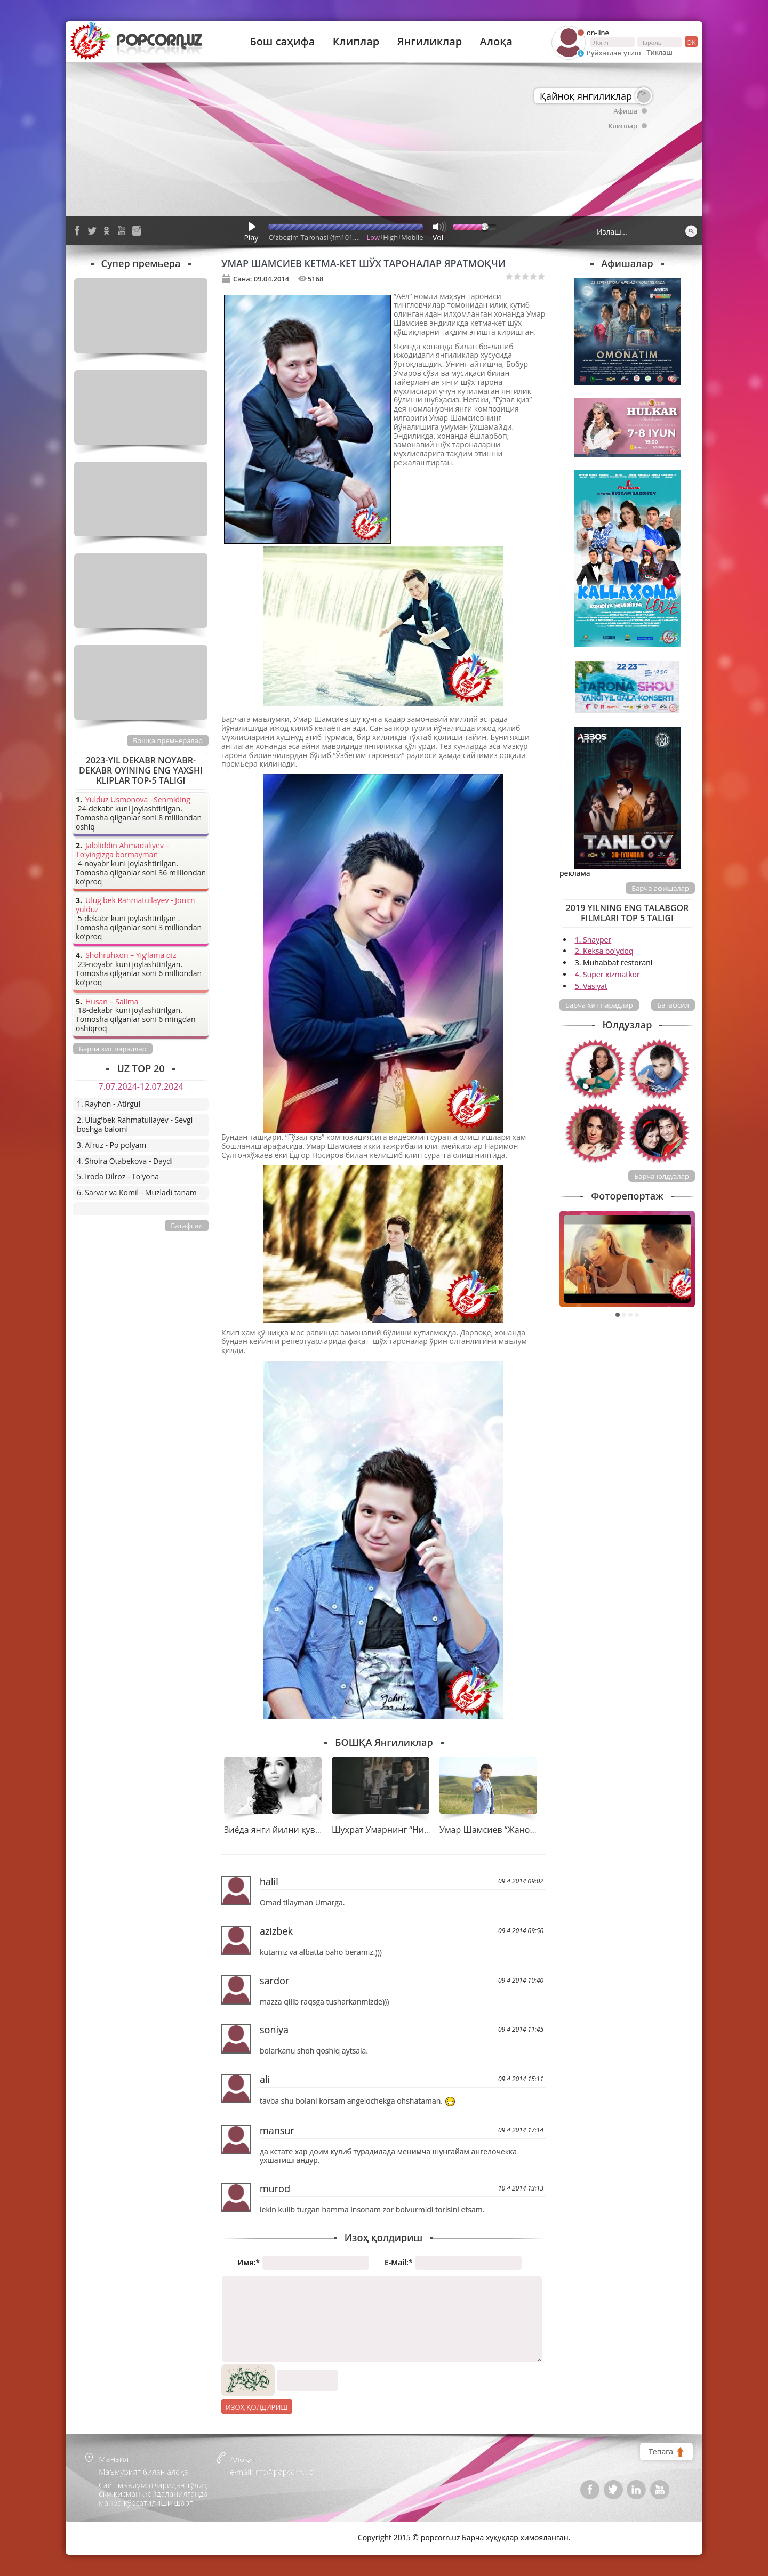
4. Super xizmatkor (607, 974)
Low (373, 237)
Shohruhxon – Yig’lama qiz (130, 955)
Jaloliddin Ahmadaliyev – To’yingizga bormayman (123, 850)
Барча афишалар (660, 888)
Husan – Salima (111, 1002)
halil (269, 1881)
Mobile (412, 237)
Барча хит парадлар (599, 1005)
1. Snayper (593, 940)
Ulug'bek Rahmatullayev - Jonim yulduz (135, 905)
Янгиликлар (429, 41)
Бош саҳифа (282, 41)
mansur (277, 2130)
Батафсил (673, 1005)
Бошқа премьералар (168, 740)
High (390, 237)
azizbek (276, 1931)
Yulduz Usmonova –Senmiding (137, 799)
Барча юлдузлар (661, 1176)
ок (690, 41)
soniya (274, 2029)
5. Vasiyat (591, 986)
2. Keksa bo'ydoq (604, 951)
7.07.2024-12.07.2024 (140, 1086)
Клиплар (356, 41)
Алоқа (496, 41)
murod (275, 2188)
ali (265, 2079)
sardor (274, 1980)
